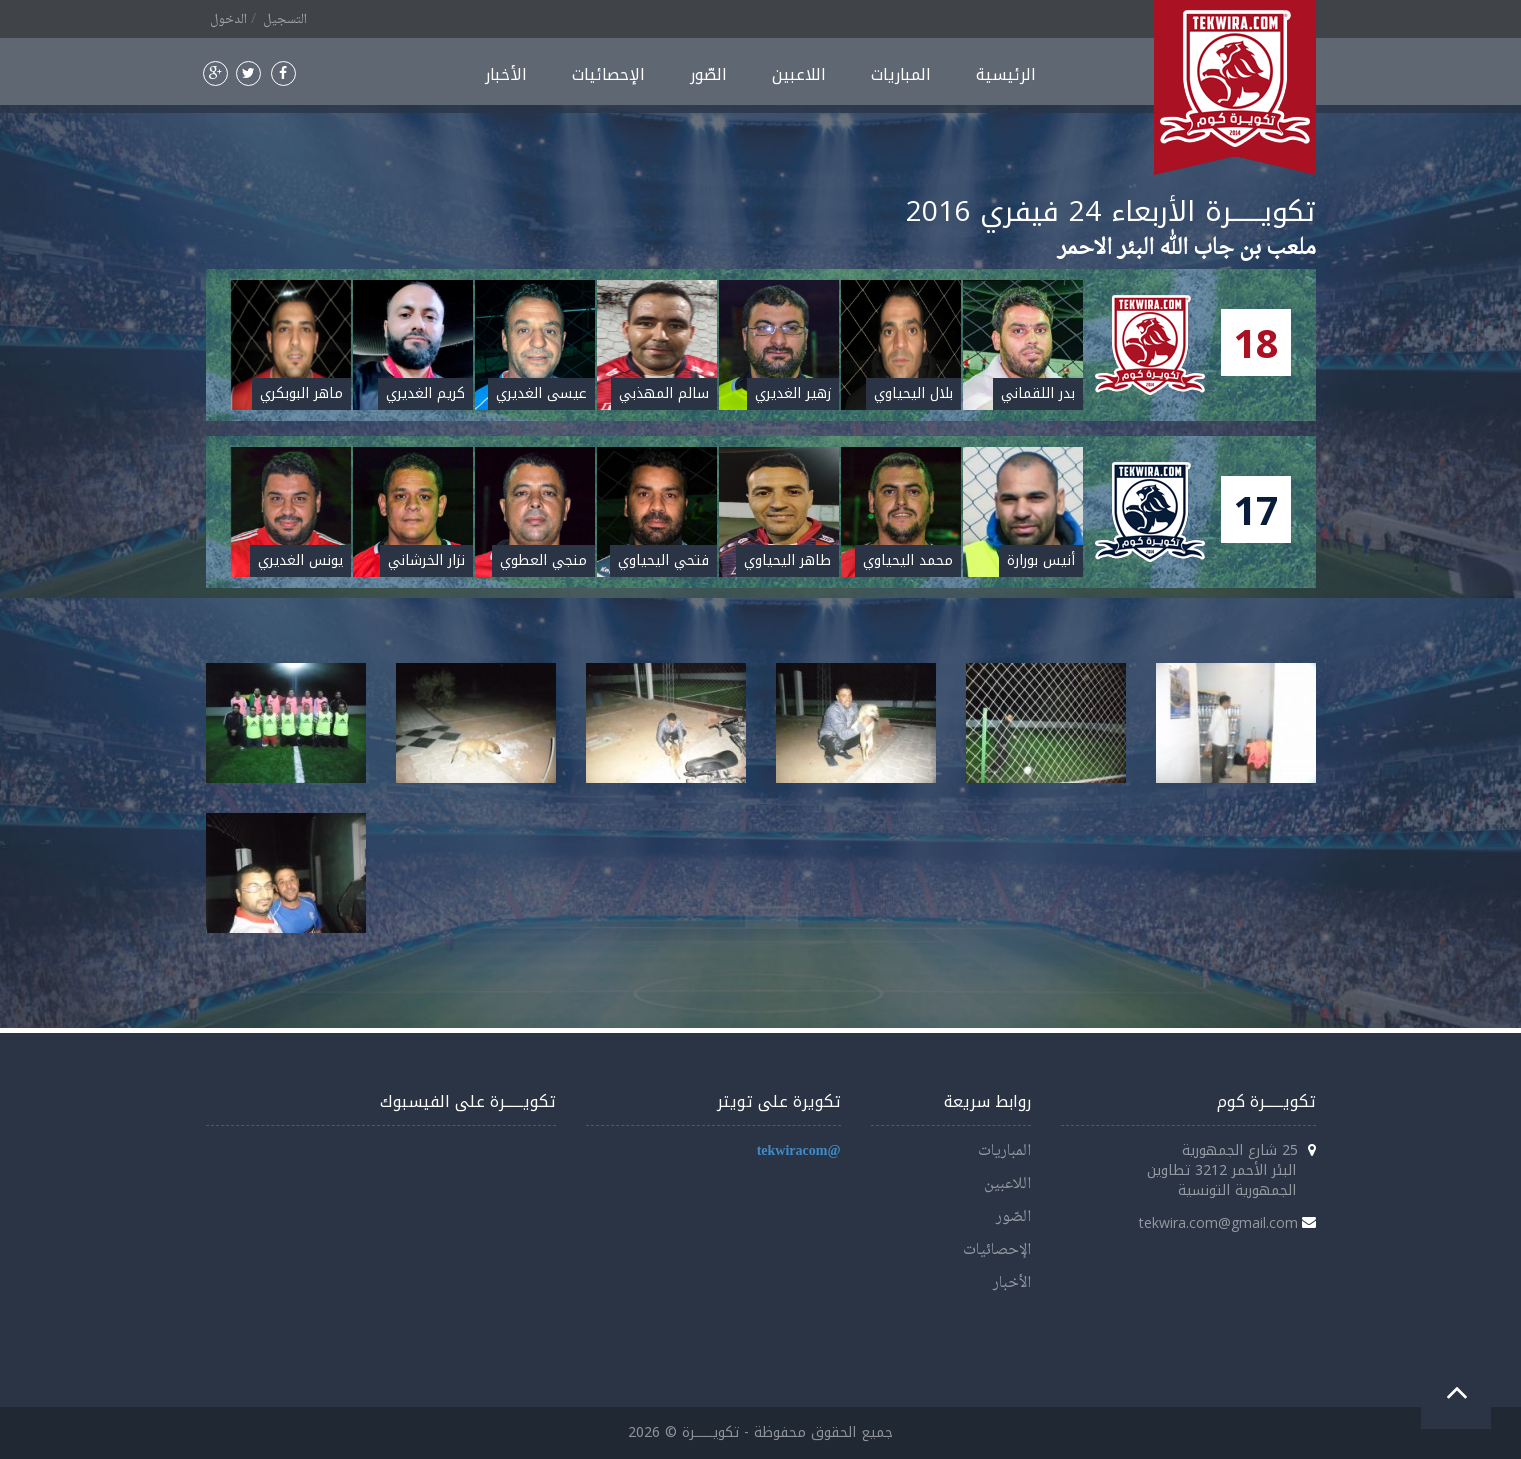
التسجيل (285, 20)
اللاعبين (799, 74)
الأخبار (506, 74)
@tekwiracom (799, 1151)
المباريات (901, 74)
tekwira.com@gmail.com (1218, 1222)
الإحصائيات (608, 74)
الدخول (228, 20)
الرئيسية (1006, 74)
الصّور (708, 74)
